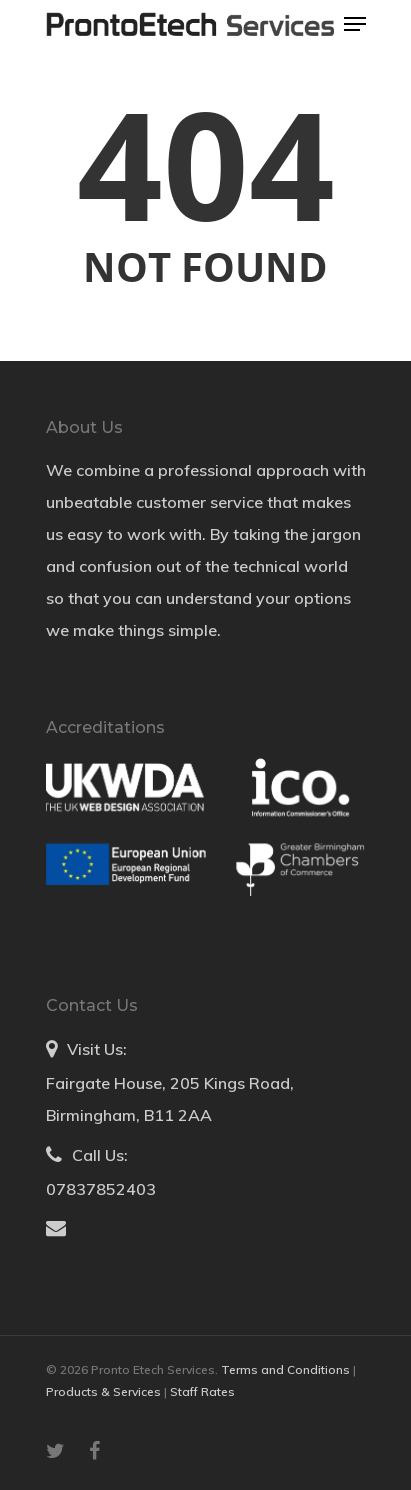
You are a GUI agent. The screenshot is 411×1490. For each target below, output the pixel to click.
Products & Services (105, 1391)
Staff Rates (202, 1391)
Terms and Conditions (287, 1369)
